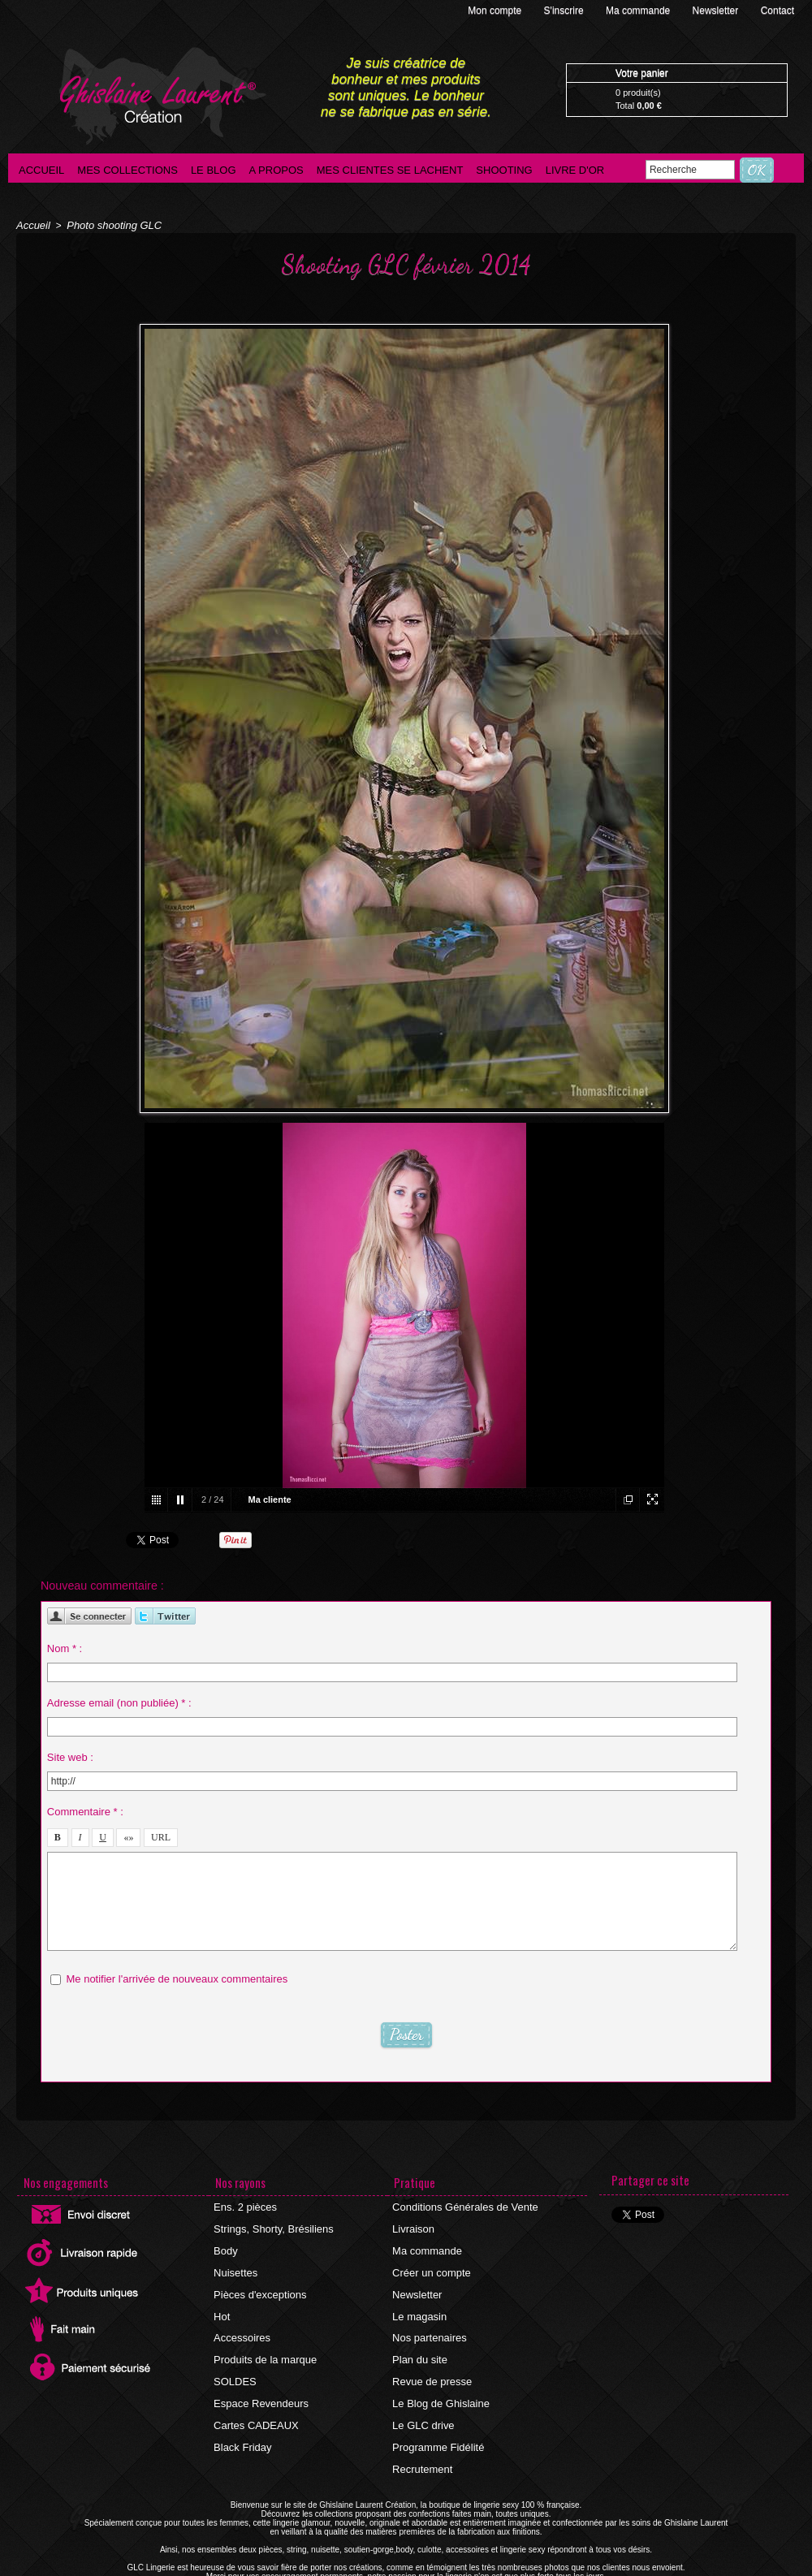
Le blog (213, 170)
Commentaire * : (85, 1807)
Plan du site (419, 2342)
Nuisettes (235, 2264)
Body (226, 2244)
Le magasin (419, 2303)
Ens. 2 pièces (244, 2205)
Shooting (504, 170)
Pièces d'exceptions (258, 2283)
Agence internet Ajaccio (452, 2571)
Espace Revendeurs (259, 2381)
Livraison (413, 2225)
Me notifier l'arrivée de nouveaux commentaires (176, 1975)
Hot (223, 2303)
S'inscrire (565, 10)
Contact (777, 10)
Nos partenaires (428, 2322)
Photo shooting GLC (108, 225)
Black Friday (242, 2420)
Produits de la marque (262, 2342)
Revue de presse (431, 2361)
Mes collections (127, 170)
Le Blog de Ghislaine (439, 2381)
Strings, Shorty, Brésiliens (270, 2225)
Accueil (41, 170)
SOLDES (235, 2361)
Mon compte (496, 10)
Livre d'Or (575, 170)
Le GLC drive (422, 2400)
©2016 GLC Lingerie (358, 2571)
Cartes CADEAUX (254, 2400)
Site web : (70, 1753)
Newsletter (717, 10)
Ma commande (639, 10)
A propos (276, 170)
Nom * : (64, 1644)
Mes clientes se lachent (390, 170)
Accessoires (241, 2322)
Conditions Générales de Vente (461, 2205)
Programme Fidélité (436, 2420)
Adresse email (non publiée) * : (119, 1699)
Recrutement (422, 2439)
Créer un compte (430, 2264)
